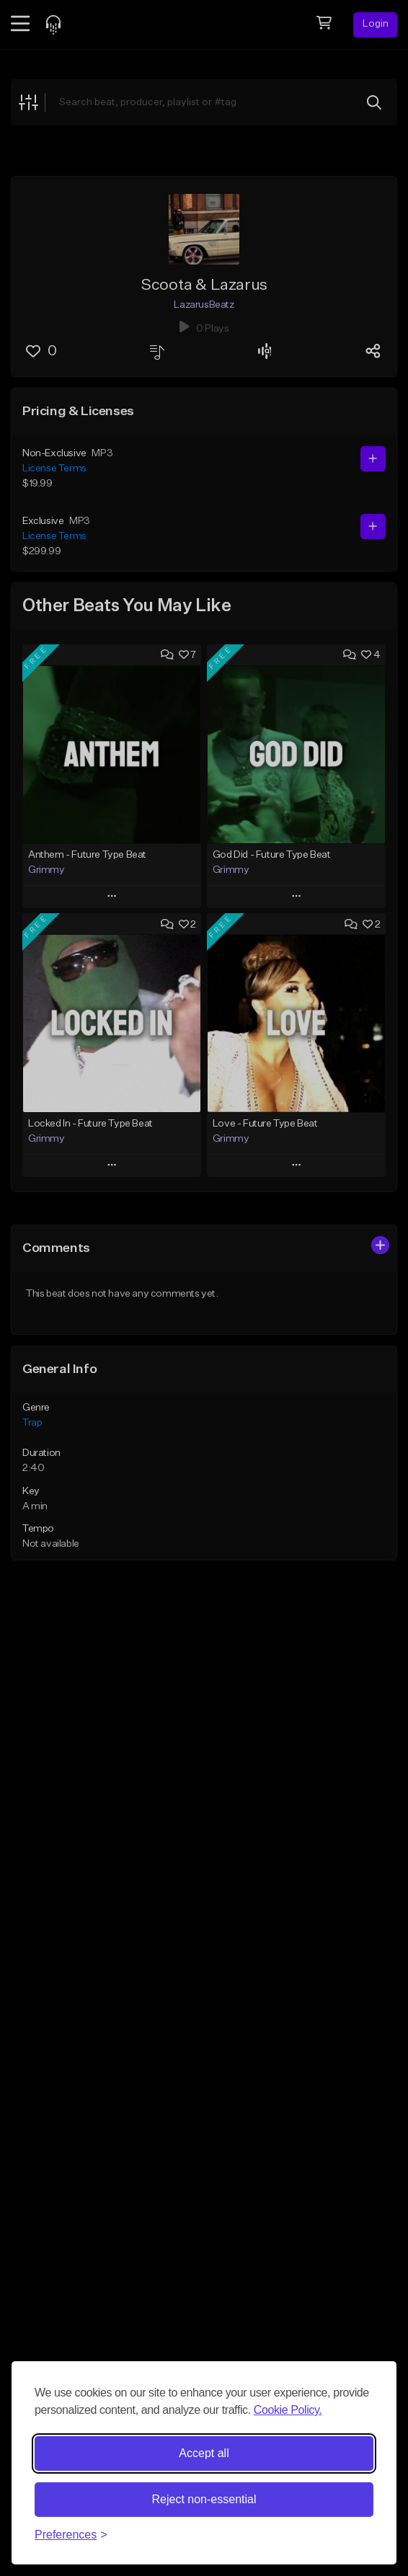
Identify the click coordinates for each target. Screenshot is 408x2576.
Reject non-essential (204, 2499)
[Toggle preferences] (71, 2534)
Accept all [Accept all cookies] (204, 2453)
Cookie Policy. (288, 2410)
